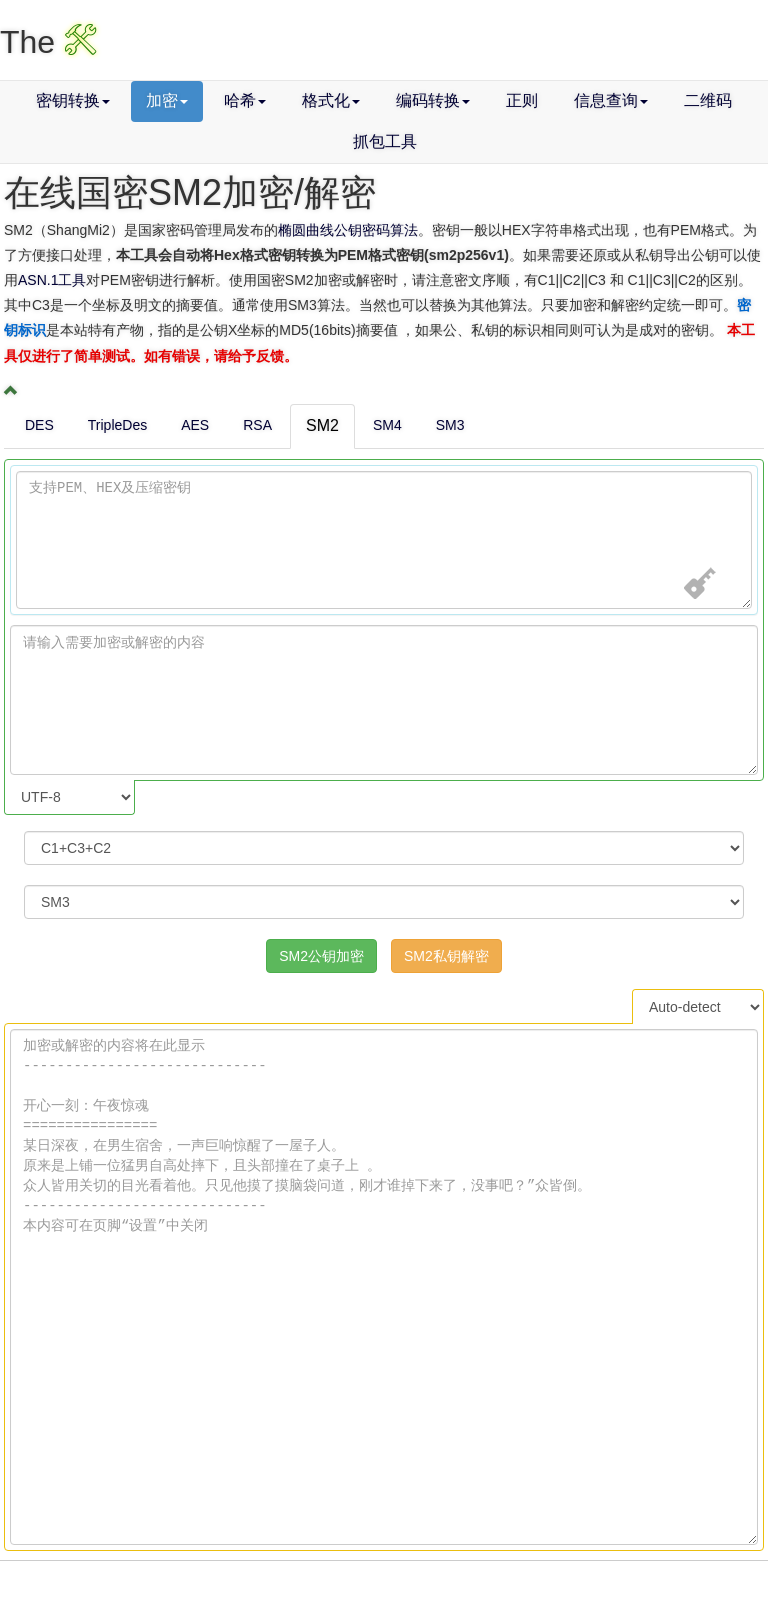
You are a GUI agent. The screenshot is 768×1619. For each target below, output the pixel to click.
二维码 (708, 100)
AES (195, 425)
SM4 (387, 425)
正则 (522, 100)
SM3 (450, 425)
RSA (257, 425)
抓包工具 (385, 141)
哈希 (245, 100)
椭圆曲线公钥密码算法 (348, 230)
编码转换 (433, 100)
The (48, 42)
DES (39, 425)
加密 (167, 100)
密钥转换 (73, 100)
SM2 (322, 425)
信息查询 (611, 100)
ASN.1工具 (52, 280)
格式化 (331, 100)
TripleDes (117, 425)
